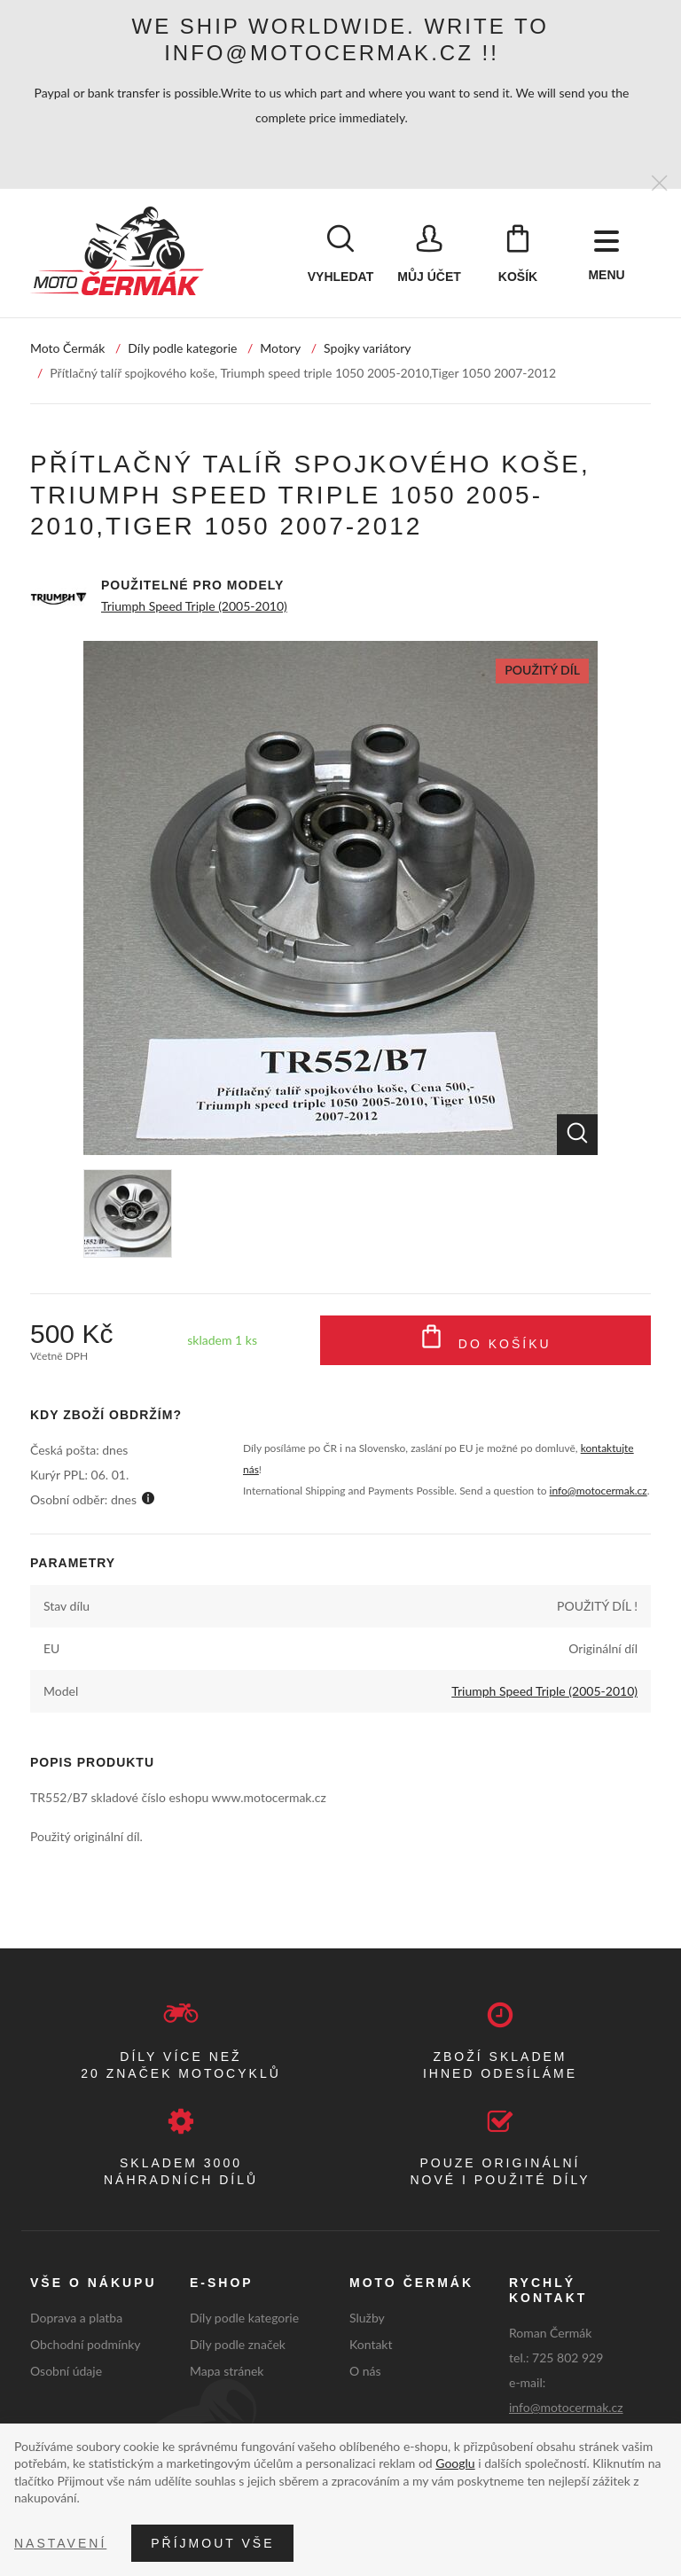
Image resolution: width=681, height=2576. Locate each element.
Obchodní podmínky (85, 2344)
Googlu (454, 2463)
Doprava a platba (76, 2317)
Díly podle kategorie (182, 347)
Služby (367, 2317)
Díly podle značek (238, 2344)
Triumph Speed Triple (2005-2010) (194, 605)
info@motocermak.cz (598, 1490)
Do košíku (485, 1340)
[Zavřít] (659, 184)
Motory (280, 347)
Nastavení (60, 2543)
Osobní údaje (66, 2370)
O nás (365, 2370)
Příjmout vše (212, 2543)
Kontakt (371, 2344)
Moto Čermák (67, 347)
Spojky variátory (367, 347)
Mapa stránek (226, 2370)
